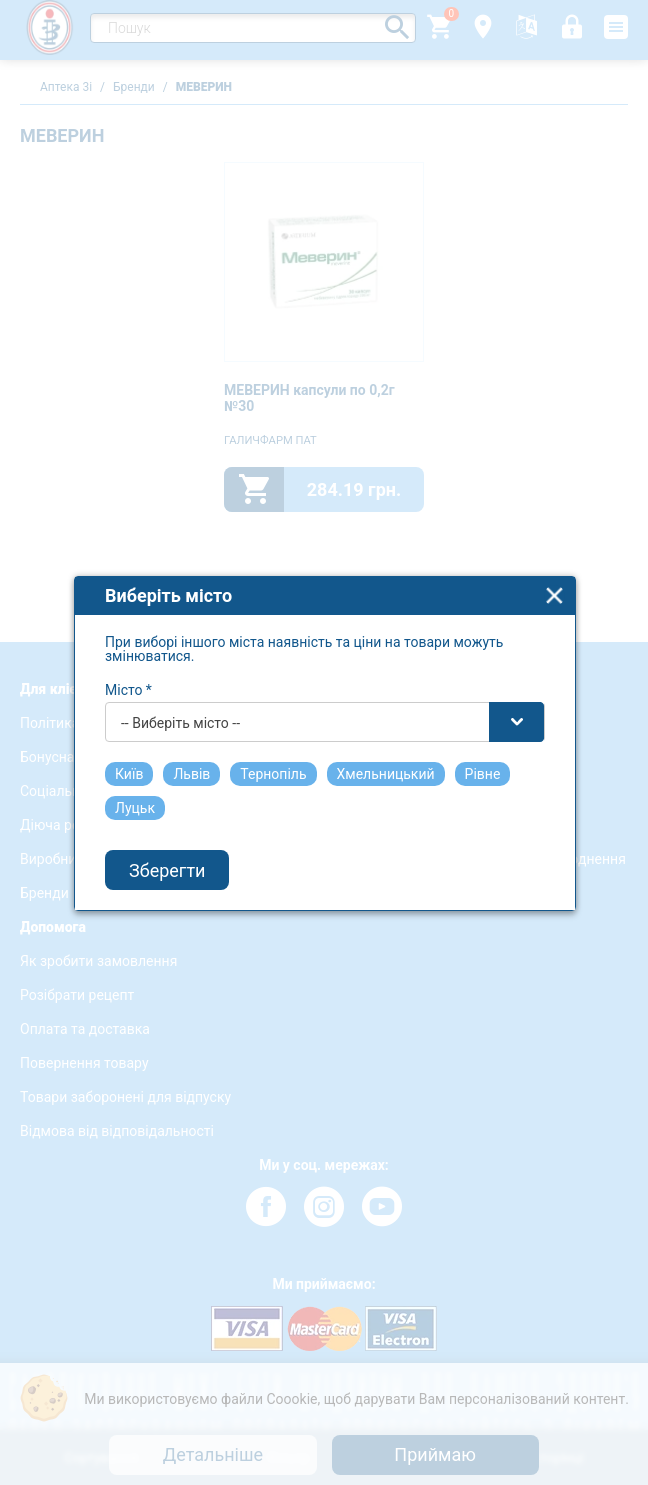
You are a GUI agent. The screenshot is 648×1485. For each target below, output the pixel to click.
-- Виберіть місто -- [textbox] (180, 706)
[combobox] (325, 705)
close (554, 578)
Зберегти (167, 853)
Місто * (128, 673)
